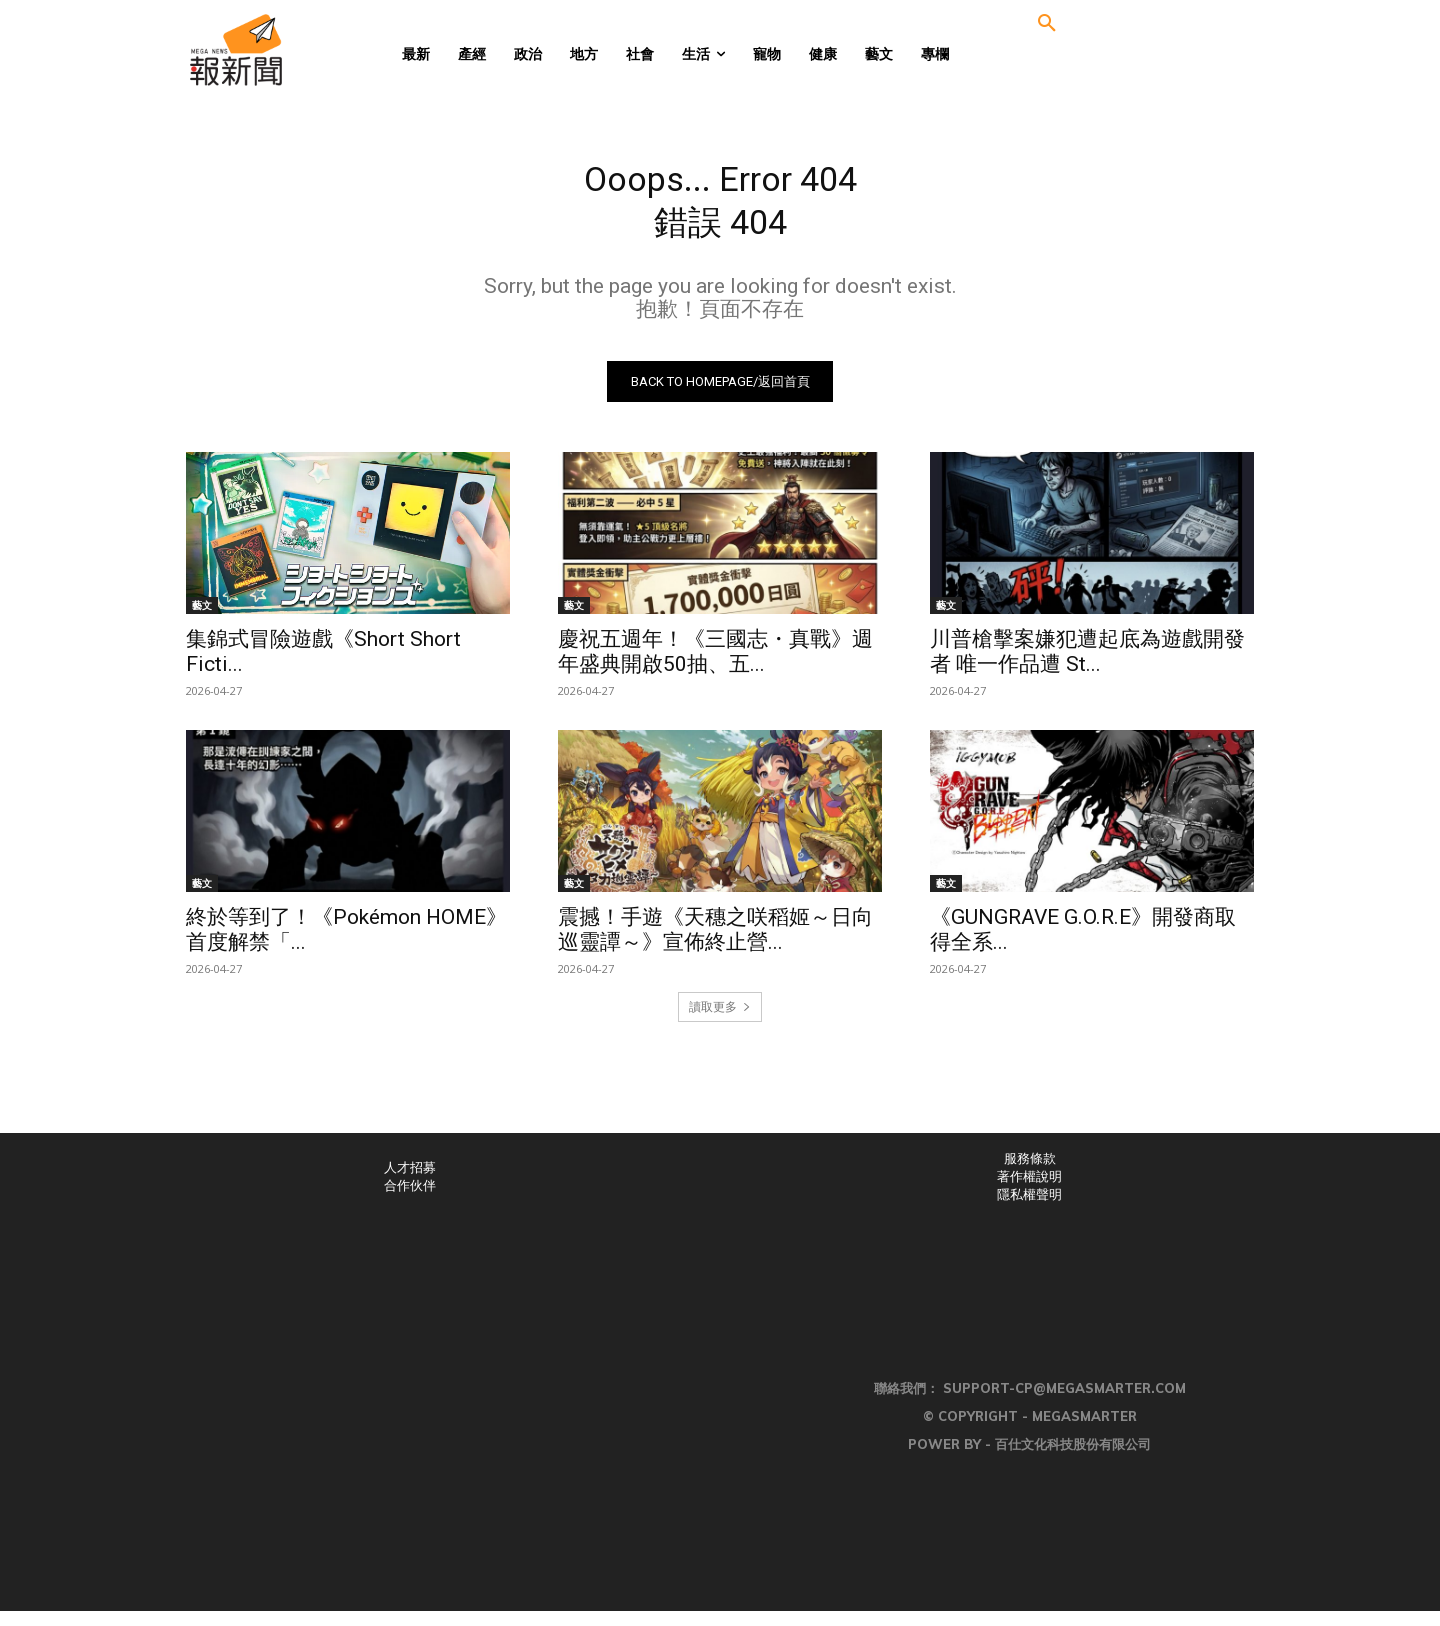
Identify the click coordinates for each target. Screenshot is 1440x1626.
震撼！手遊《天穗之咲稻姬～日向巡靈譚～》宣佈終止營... (715, 944)
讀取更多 (720, 1021)
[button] (1047, 24)
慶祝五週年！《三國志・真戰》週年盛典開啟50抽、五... (715, 666)
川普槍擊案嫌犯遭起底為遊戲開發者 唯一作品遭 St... (1087, 666)
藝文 (202, 620)
